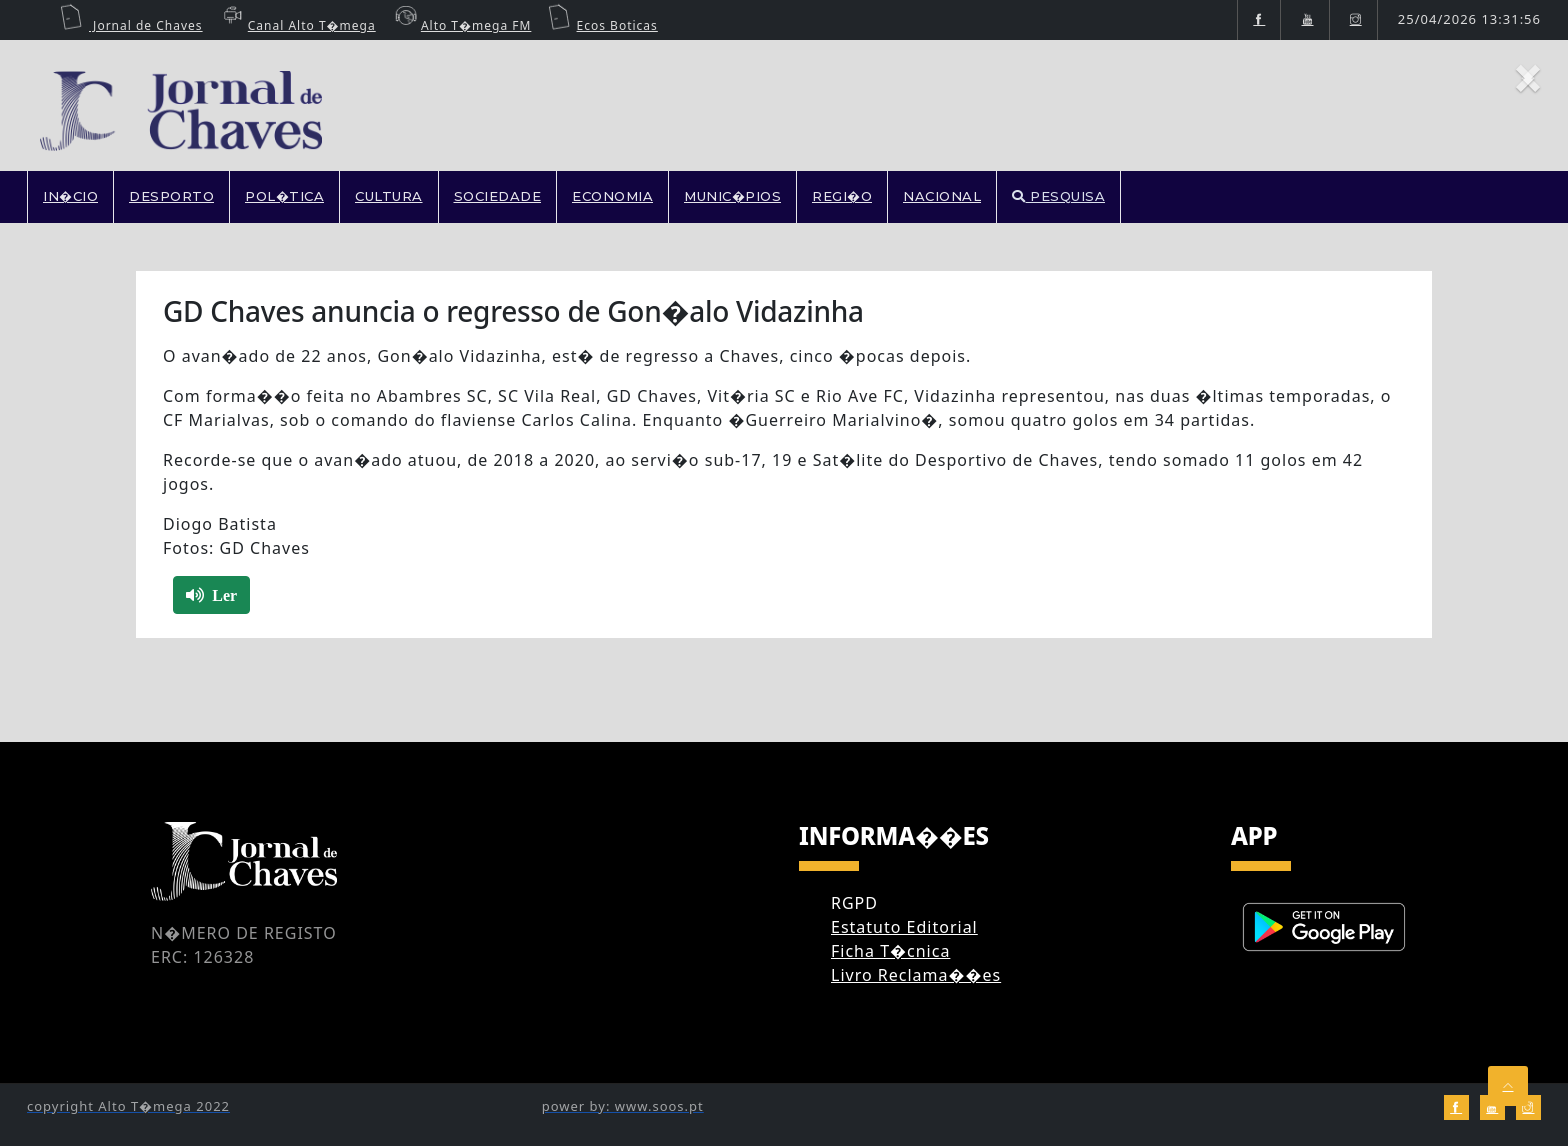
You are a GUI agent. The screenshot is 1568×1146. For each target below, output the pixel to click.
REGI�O (842, 196)
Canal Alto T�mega (297, 25)
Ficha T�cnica (890, 951)
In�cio (70, 196)
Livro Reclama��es (916, 975)
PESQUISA (1058, 196)
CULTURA (389, 196)
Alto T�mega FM (461, 25)
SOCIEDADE (498, 196)
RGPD (854, 903)
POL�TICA (284, 196)
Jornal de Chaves (131, 25)
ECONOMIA (612, 196)
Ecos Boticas (602, 25)
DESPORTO (171, 196)
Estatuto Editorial (904, 927)
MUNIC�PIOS (732, 196)
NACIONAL (942, 196)
